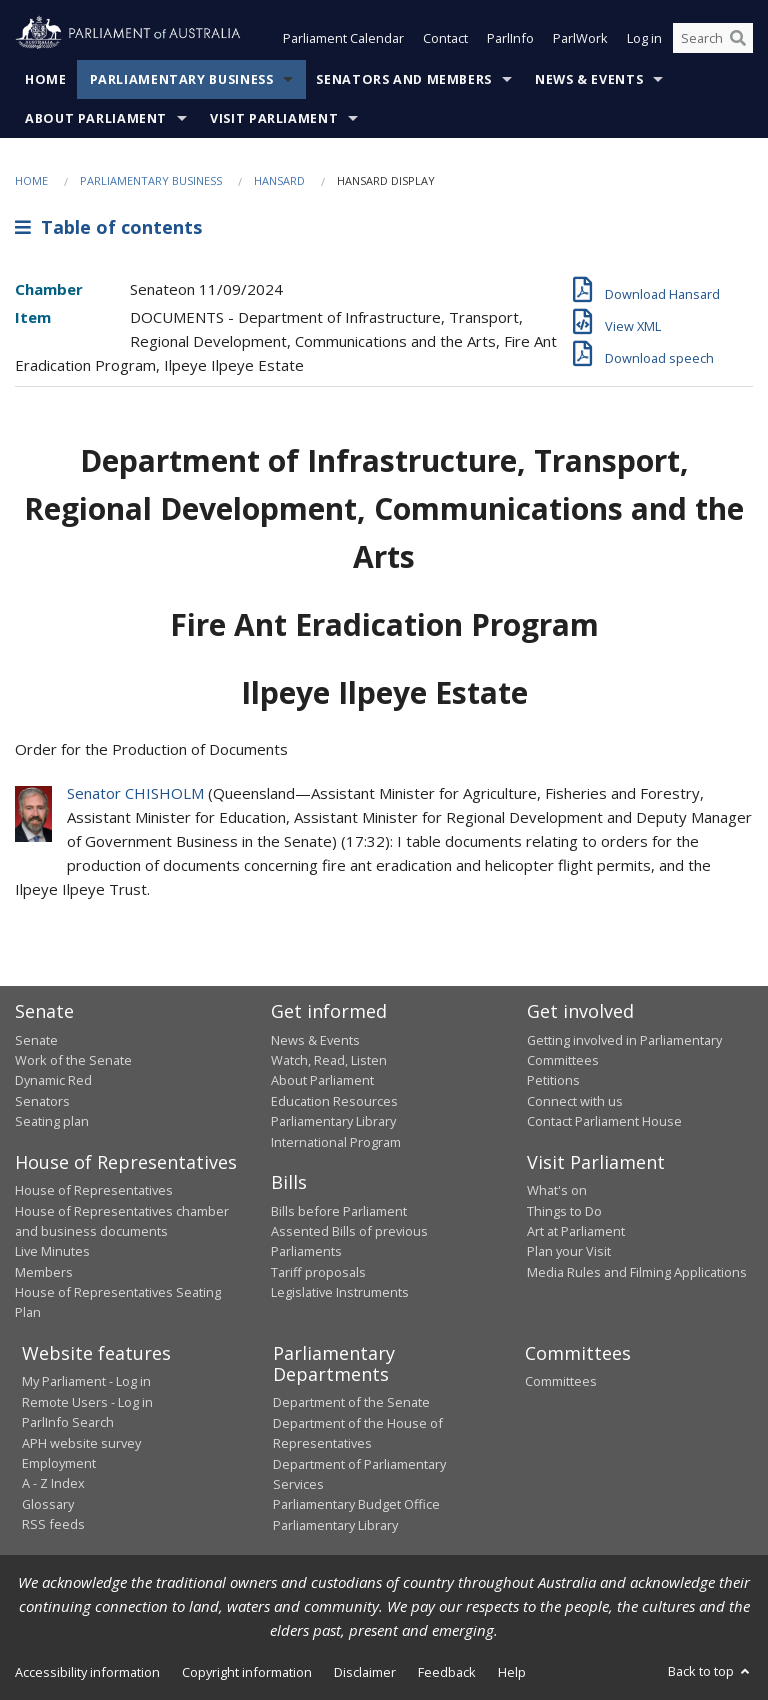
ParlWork (580, 38)
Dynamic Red (53, 1080)
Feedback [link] (447, 1672)
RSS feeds (53, 1524)
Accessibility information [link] (87, 1672)
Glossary (48, 1504)
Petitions (553, 1080)
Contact (445, 38)
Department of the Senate (351, 1402)
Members (44, 1272)
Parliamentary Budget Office (356, 1504)
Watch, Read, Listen (329, 1060)
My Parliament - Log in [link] (86, 1381)
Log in (644, 38)
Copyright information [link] (247, 1672)
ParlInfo (510, 38)
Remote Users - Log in (87, 1402)
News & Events (589, 79)
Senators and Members (404, 79)
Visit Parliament (274, 118)
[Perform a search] (738, 38)
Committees (561, 1381)
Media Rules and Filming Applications (637, 1272)
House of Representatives (94, 1190)
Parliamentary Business (182, 79)
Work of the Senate (73, 1060)
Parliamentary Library (333, 1121)
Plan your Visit (569, 1251)
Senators (42, 1101)
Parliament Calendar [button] (343, 38)
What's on (557, 1190)
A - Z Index (53, 1483)
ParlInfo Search (68, 1422)
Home (46, 79)
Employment (59, 1463)
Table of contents (108, 227)
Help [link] (512, 1672)
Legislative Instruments (340, 1292)
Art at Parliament (576, 1231)
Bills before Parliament (339, 1211)
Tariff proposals (318, 1272)
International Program (336, 1142)
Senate (36, 1040)
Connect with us (575, 1101)
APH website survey (81, 1443)
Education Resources (334, 1101)
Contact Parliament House (604, 1121)
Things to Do (564, 1211)
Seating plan (52, 1121)
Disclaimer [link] (365, 1672)
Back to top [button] (710, 1671)
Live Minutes (52, 1251)
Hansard (279, 180)
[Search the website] (713, 38)
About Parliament (96, 118)
